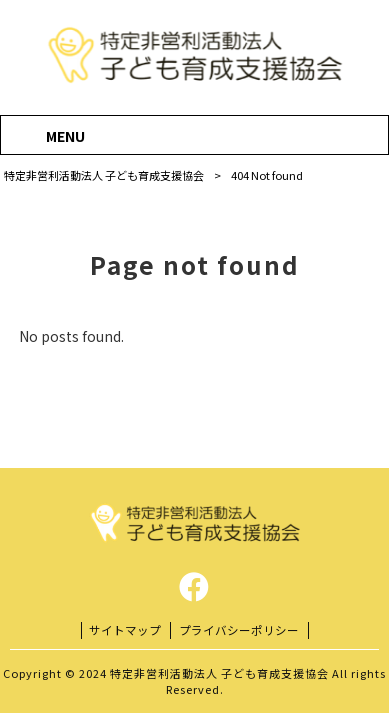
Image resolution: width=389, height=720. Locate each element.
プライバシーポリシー (239, 630)
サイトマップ (125, 630)
